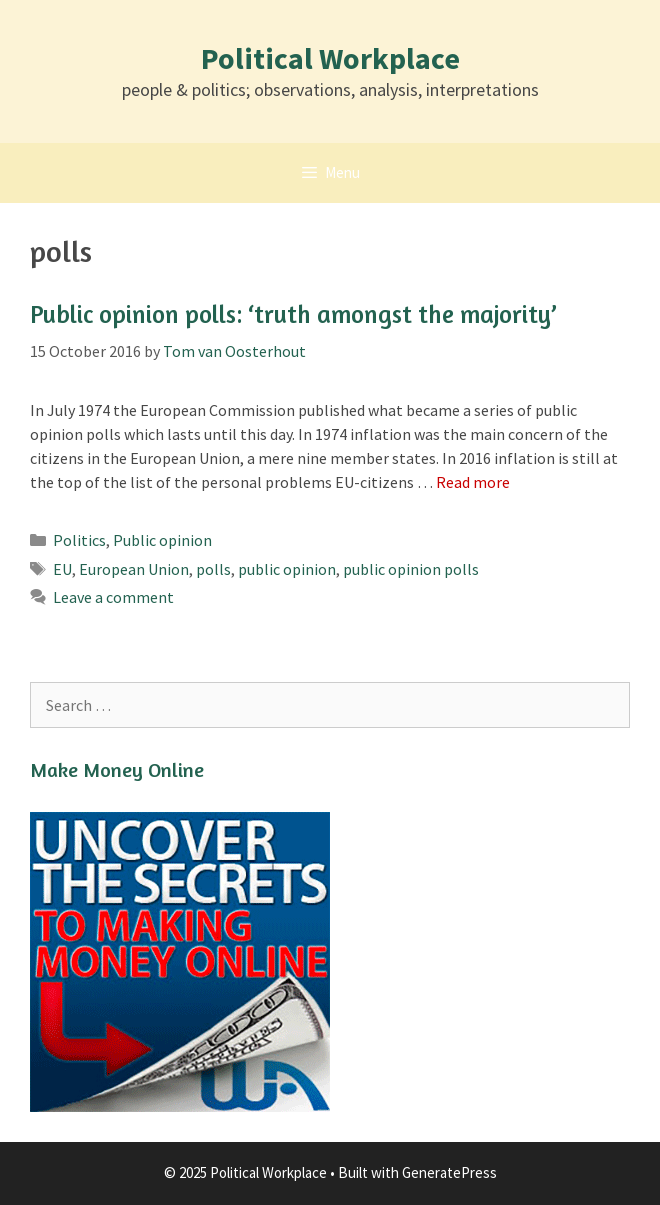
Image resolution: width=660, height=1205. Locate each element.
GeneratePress (449, 1172)
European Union (134, 569)
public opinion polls (411, 569)
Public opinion (162, 540)
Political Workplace (330, 58)
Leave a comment (113, 597)
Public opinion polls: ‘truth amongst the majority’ (293, 314)
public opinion (287, 569)
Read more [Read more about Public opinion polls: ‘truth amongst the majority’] (473, 482)
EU (62, 569)
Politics (79, 540)
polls (213, 569)
